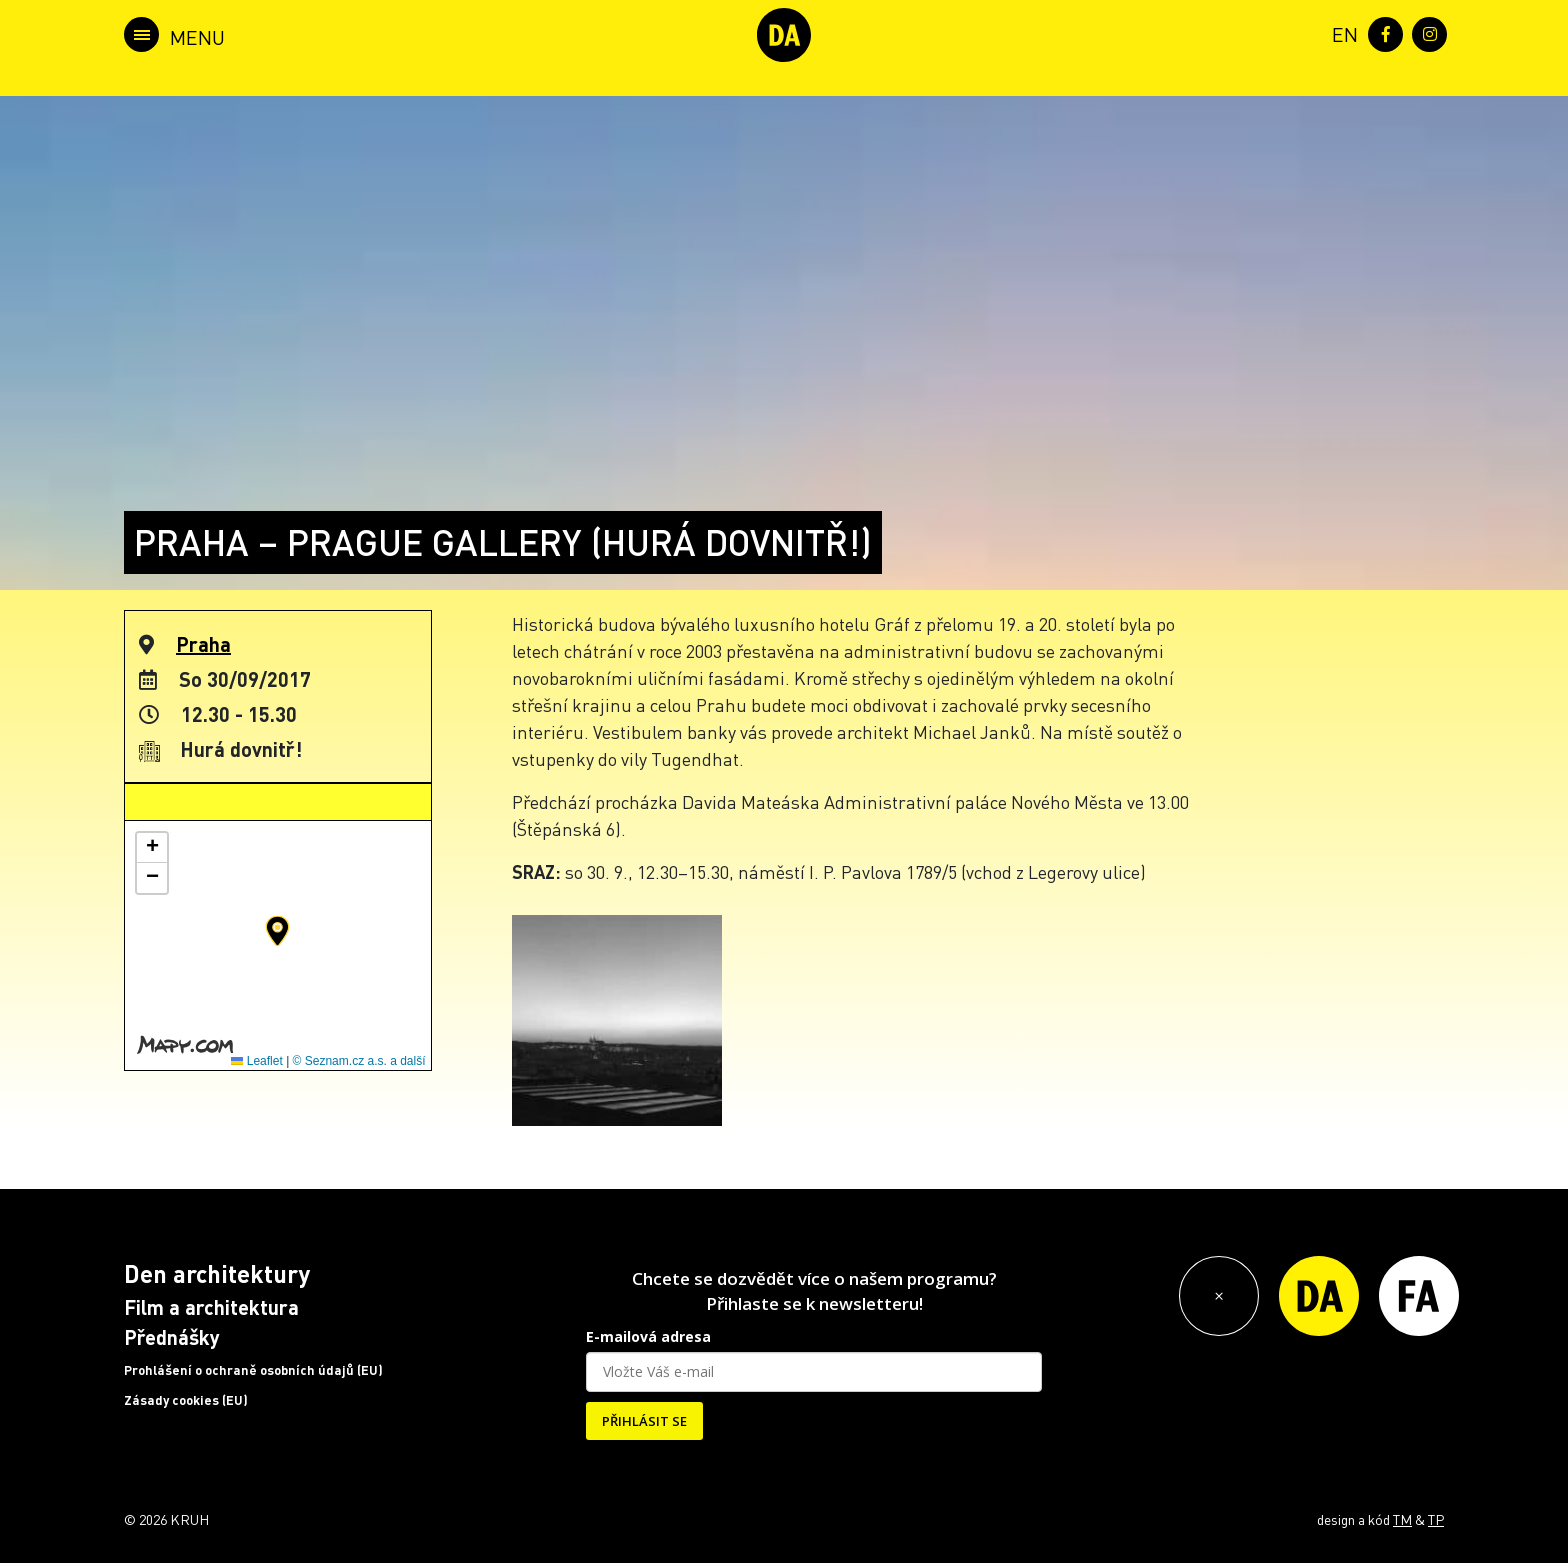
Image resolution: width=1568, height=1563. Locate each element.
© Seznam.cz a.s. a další (359, 1061)
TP (1436, 1519)
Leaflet (256, 1061)
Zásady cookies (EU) (186, 1400)
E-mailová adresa (648, 1336)
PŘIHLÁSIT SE (644, 1421)
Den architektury (217, 1273)
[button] (277, 931)
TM (1402, 1519)
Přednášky (172, 1337)
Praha (203, 644)
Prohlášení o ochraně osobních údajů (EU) (253, 1370)
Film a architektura (211, 1307)
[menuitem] (1341, 32)
